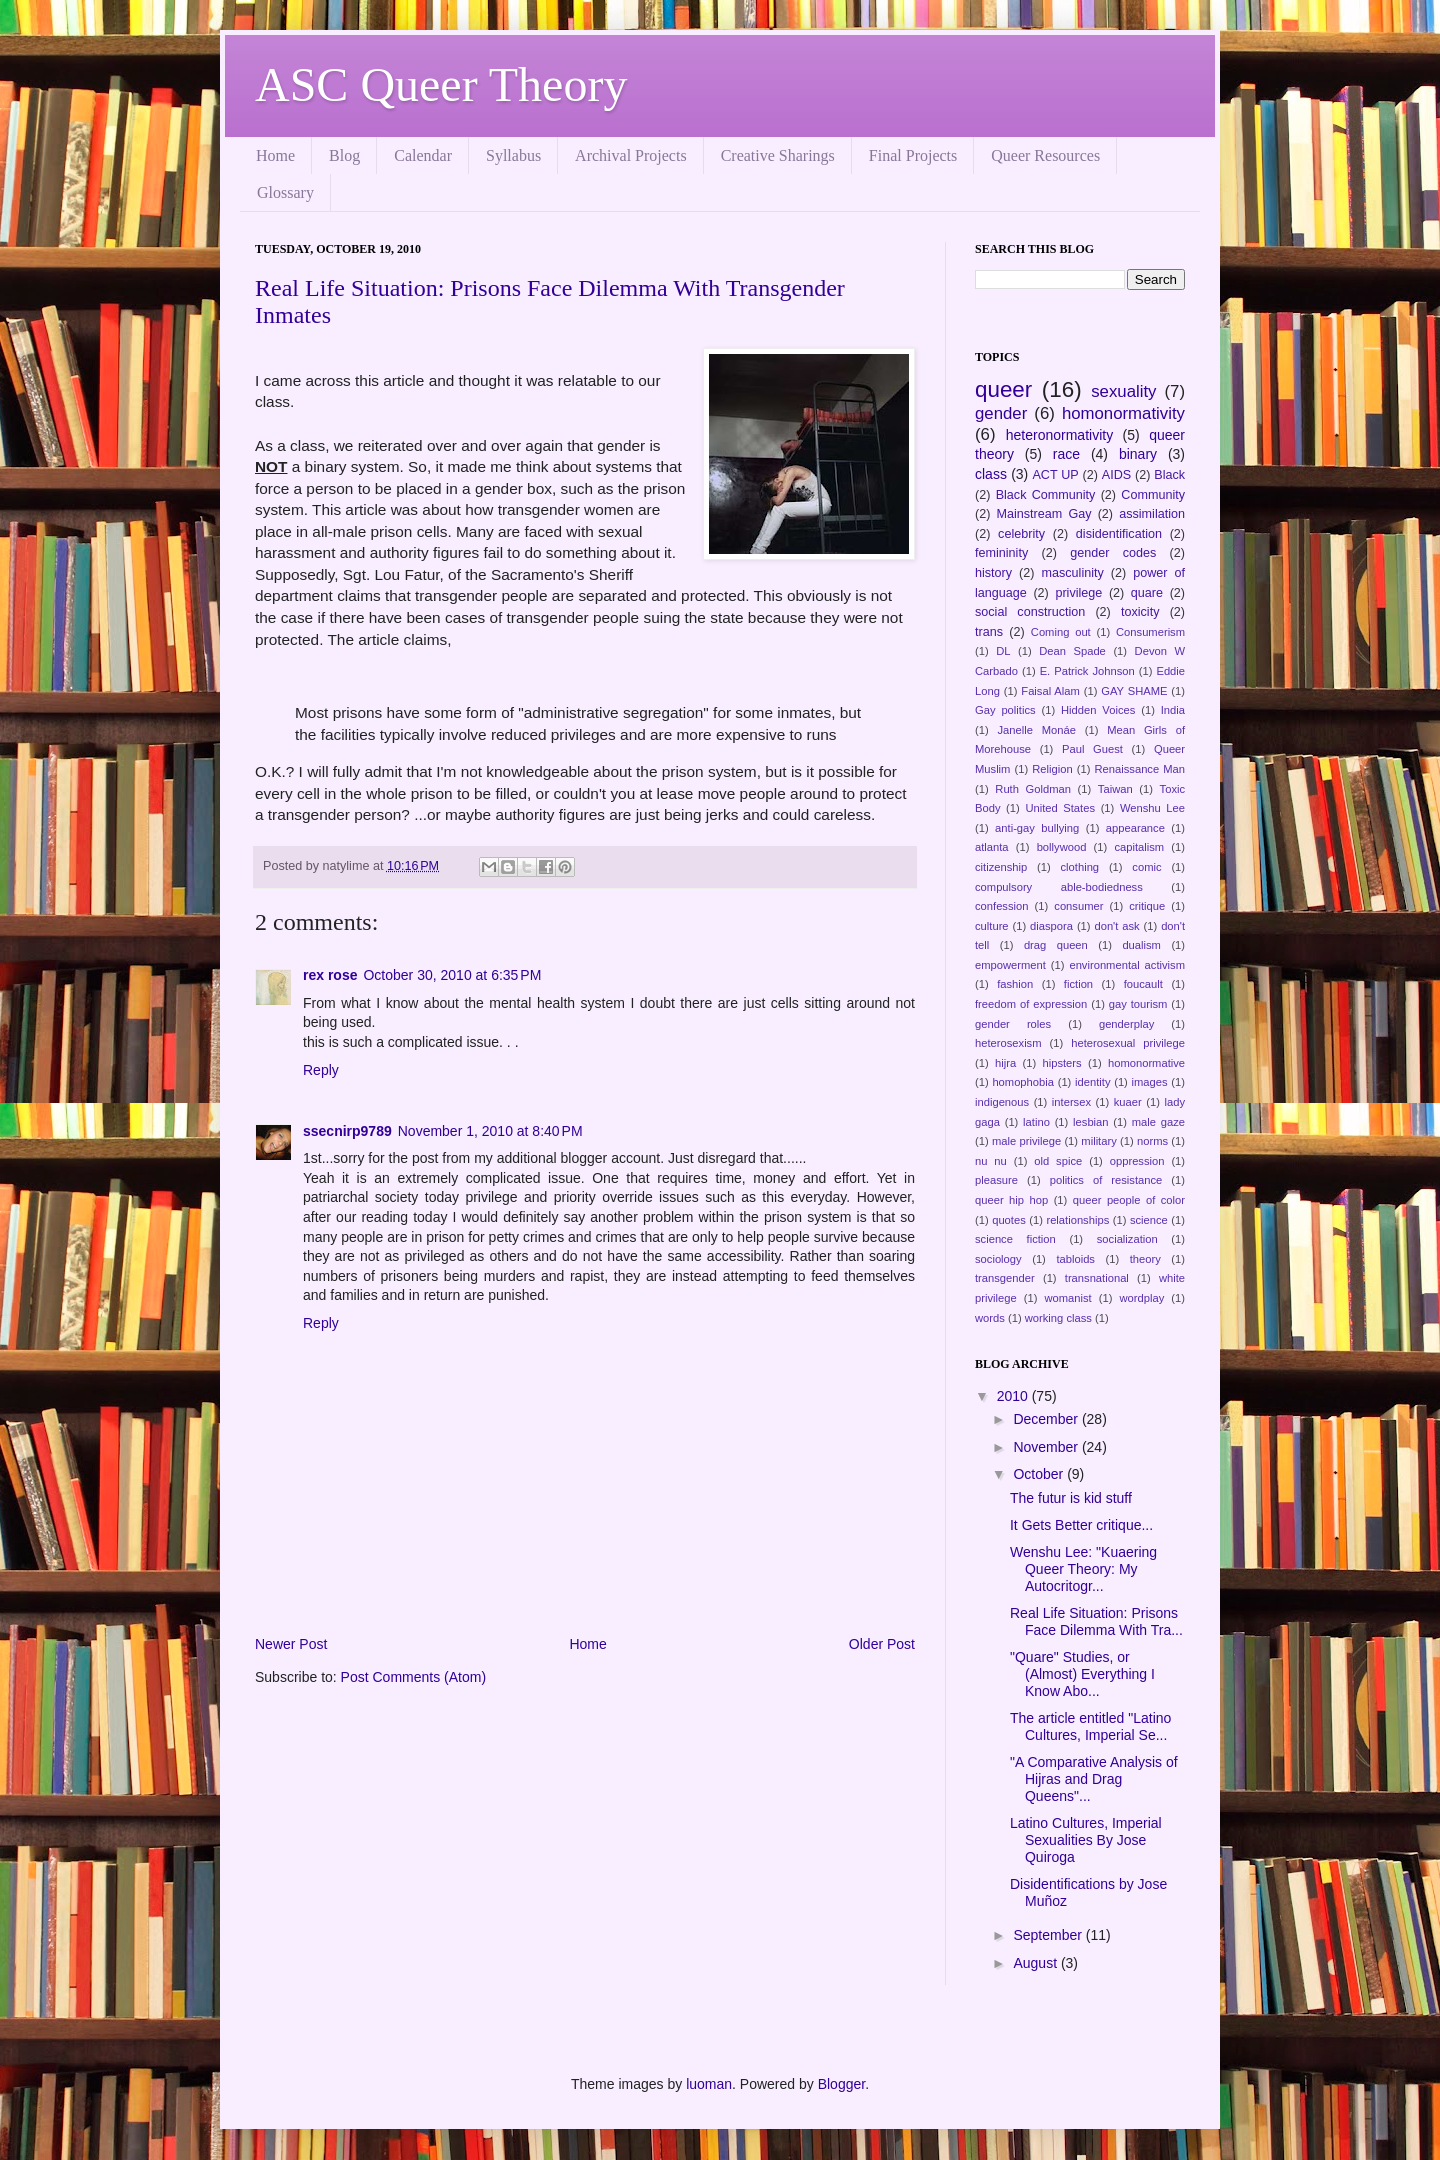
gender (1001, 413)
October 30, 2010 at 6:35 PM (452, 975)
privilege (1078, 593)
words (990, 1318)
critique (1147, 906)
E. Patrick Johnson (1087, 671)
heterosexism (1008, 1043)
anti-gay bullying (1037, 828)
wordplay (1142, 1298)
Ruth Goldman (1033, 789)
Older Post (882, 1644)
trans (989, 632)
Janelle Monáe (1036, 730)
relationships (1077, 1220)
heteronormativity (1059, 435)
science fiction (1015, 1239)
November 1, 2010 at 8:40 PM (490, 1131)
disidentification (1119, 534)
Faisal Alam (1050, 691)
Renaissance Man (1140, 769)
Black (1169, 475)
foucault (1143, 984)
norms (1152, 1141)
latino (1036, 1122)
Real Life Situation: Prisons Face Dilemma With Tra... (1096, 1621)
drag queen (1056, 945)
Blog (344, 155)
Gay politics (1005, 710)
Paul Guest (1092, 749)
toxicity (1140, 612)
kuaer (1128, 1102)
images (1150, 1082)
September (1049, 1935)
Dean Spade (1072, 651)
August (1036, 1963)
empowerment (1010, 965)
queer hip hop (1011, 1200)
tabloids (1075, 1259)
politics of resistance (1106, 1180)
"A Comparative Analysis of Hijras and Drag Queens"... (1094, 1779)
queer (1003, 389)
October (1040, 1474)
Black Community (1046, 495)
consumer (1078, 906)
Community (1153, 495)
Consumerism (1150, 632)
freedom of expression (1031, 1004)
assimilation (1152, 514)
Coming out (1061, 632)
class (991, 474)
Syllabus (513, 155)
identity (1092, 1082)
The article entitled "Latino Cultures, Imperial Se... (1090, 1726)
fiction (1078, 984)
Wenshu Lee (1152, 808)
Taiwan (1115, 789)
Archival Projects (631, 155)
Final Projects (913, 155)
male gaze (1158, 1122)
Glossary (285, 192)
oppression (1137, 1161)
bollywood (1062, 847)
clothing (1080, 867)
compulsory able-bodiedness (1059, 887)
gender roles (1013, 1024)
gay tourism (1138, 1004)
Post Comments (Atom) (413, 1677)
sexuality (1123, 391)
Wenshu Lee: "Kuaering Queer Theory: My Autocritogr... (1083, 1569)
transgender (1005, 1278)
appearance (1135, 828)
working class (1058, 1318)
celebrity (1021, 534)
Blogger (841, 2084)
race (1066, 454)
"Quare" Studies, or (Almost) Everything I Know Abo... (1082, 1674)
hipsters (1061, 1063)
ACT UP (1055, 475)
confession (1002, 906)
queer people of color (1129, 1200)
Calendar (423, 155)
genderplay (1126, 1024)
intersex (1071, 1102)
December (1047, 1419)
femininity (1001, 553)
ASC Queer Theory (441, 84)
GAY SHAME (1134, 691)
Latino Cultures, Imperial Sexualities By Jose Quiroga (1086, 1840)
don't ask (1116, 926)
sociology (998, 1259)
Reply (321, 1070)
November (1047, 1447)
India (1173, 710)
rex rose (330, 975)
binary (1138, 454)
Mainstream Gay (1044, 514)
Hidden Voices (1098, 710)
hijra (1005, 1063)
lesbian (1090, 1122)
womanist (1067, 1298)
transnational (1097, 1278)
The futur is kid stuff (1071, 1498)
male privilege (1026, 1141)
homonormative (1146, 1063)
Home (275, 155)
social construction (1030, 612)
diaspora (1051, 926)
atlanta (992, 847)
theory (1145, 1259)
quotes (1009, 1220)
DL (1003, 651)
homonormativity (1123, 413)
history (993, 573)
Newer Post (291, 1644)
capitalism (1139, 847)
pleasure (996, 1180)
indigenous (1002, 1102)
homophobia (1023, 1082)
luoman (709, 2084)
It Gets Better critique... (1081, 1525)
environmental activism (1127, 965)
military (1098, 1141)
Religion (1052, 769)
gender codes (1113, 553)
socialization (1127, 1239)
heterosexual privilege (1128, 1043)
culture (992, 926)
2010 (1014, 1396)
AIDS (1116, 475)
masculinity (1073, 573)
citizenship (1001, 867)
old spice (1058, 1161)
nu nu (991, 1161)
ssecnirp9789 (347, 1131)
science (1149, 1220)
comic (1146, 867)
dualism (1141, 945)
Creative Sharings (778, 155)
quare (1147, 593)
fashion (1015, 984)
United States (1060, 808)
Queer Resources (1045, 155)
